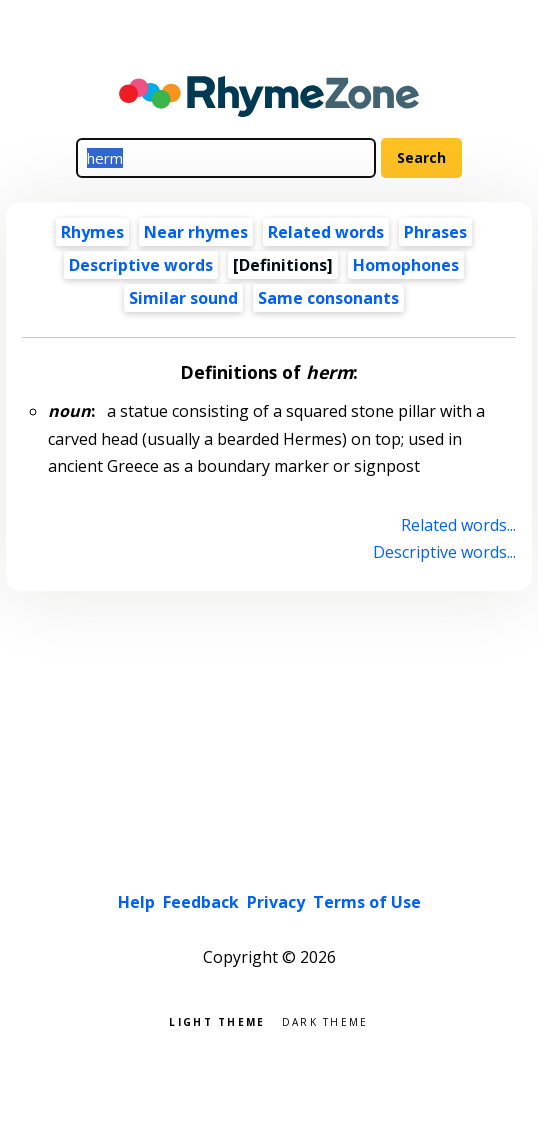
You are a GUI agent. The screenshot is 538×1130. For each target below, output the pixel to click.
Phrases (435, 232)
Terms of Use (367, 902)
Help (136, 902)
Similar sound (183, 298)
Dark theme (325, 1020)
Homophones (406, 265)
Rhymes (92, 232)
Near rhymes (196, 232)
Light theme (217, 1020)
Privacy (276, 902)
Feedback (201, 902)
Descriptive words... (444, 552)
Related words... (458, 525)
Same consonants (328, 298)
